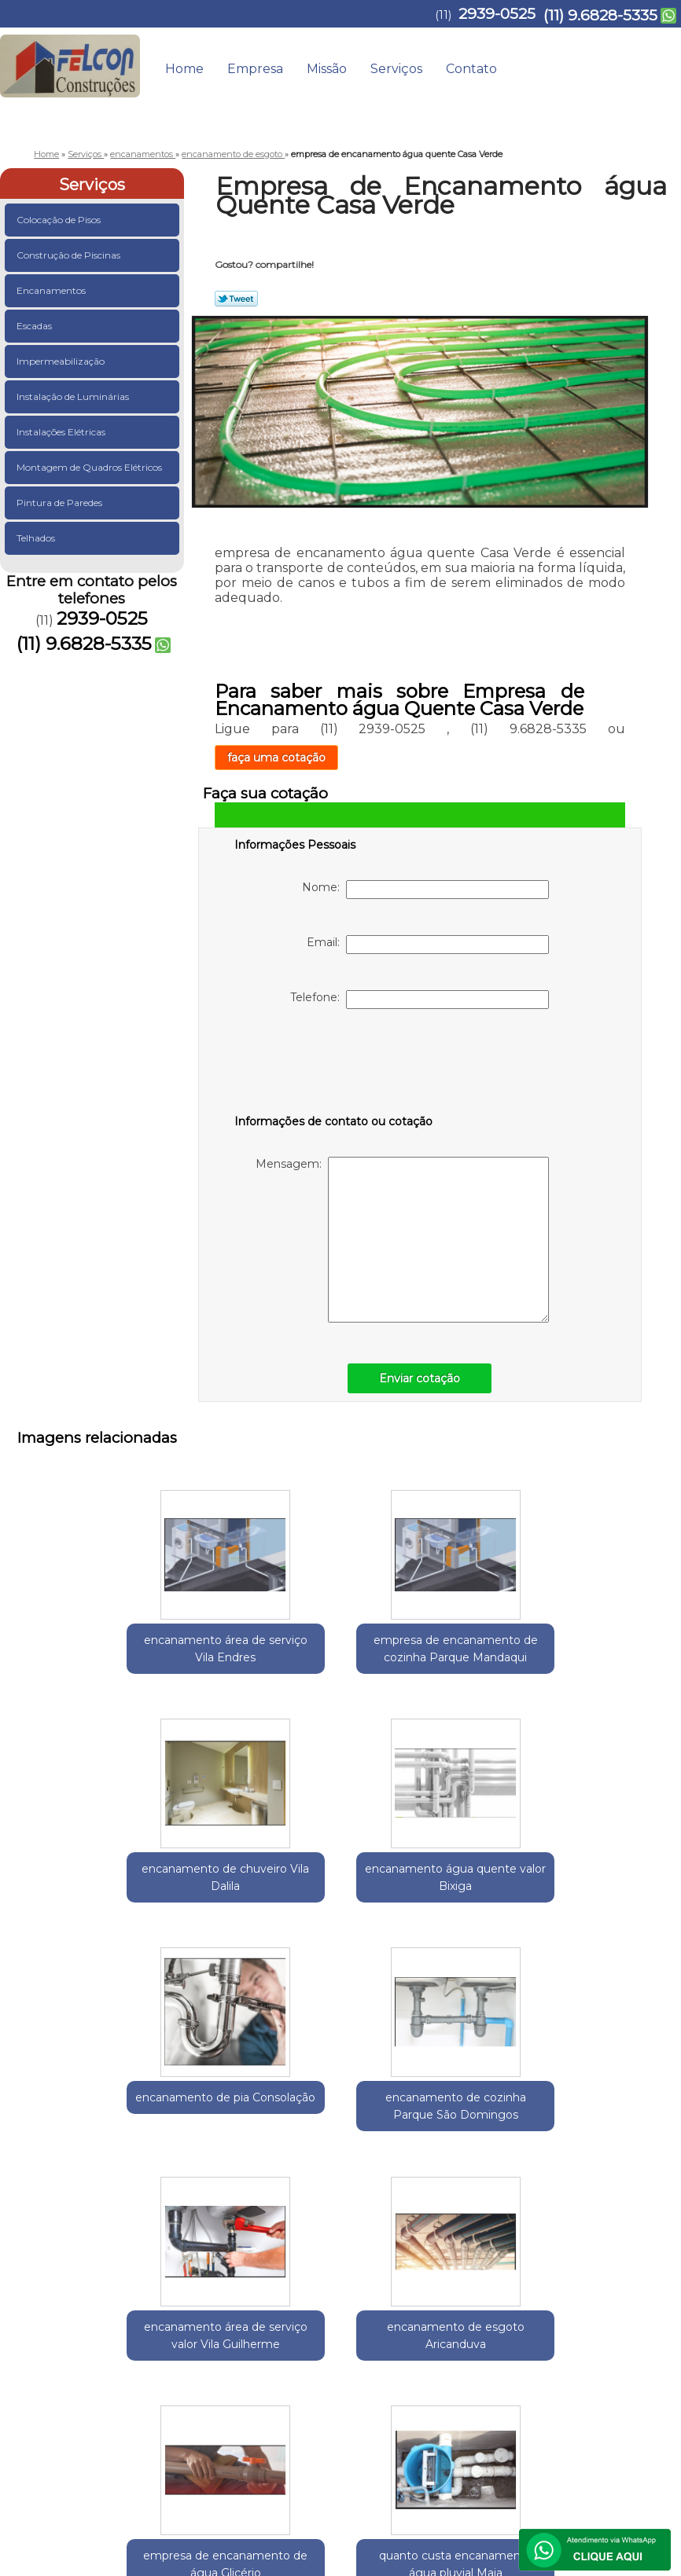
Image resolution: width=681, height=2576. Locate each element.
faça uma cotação (276, 757)
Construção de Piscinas (70, 255)
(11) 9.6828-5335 (600, 15)
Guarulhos (104, 2249)
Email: (428, 944)
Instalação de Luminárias (74, 396)
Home (184, 68)
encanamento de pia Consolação (110, 1897)
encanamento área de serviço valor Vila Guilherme (417, 1905)
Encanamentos (52, 290)
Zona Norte (310, 2249)
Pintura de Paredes (61, 502)
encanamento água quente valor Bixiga (570, 1649)
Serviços (396, 68)
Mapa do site (628, 2390)
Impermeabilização (62, 361)
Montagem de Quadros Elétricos (90, 467)
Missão (327, 68)
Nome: (425, 889)
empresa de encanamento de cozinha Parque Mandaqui (263, 1658)
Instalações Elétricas (62, 432)
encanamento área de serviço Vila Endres (110, 1649)
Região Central (175, 2249)
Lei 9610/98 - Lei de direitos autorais (496, 2341)
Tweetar (236, 298)
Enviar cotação (419, 1378)
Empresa (255, 68)
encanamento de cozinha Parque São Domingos (263, 1905)
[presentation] (334, 1064)
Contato (471, 68)
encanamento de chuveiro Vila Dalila (417, 1641)
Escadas (35, 326)
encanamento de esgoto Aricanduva (570, 1897)
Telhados (37, 538)
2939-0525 (497, 14)
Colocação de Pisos (60, 220)
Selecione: (45, 2249)
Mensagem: (402, 1240)
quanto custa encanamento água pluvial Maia (417, 2143)
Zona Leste (247, 2249)
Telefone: (419, 999)
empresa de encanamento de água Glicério (263, 2143)
